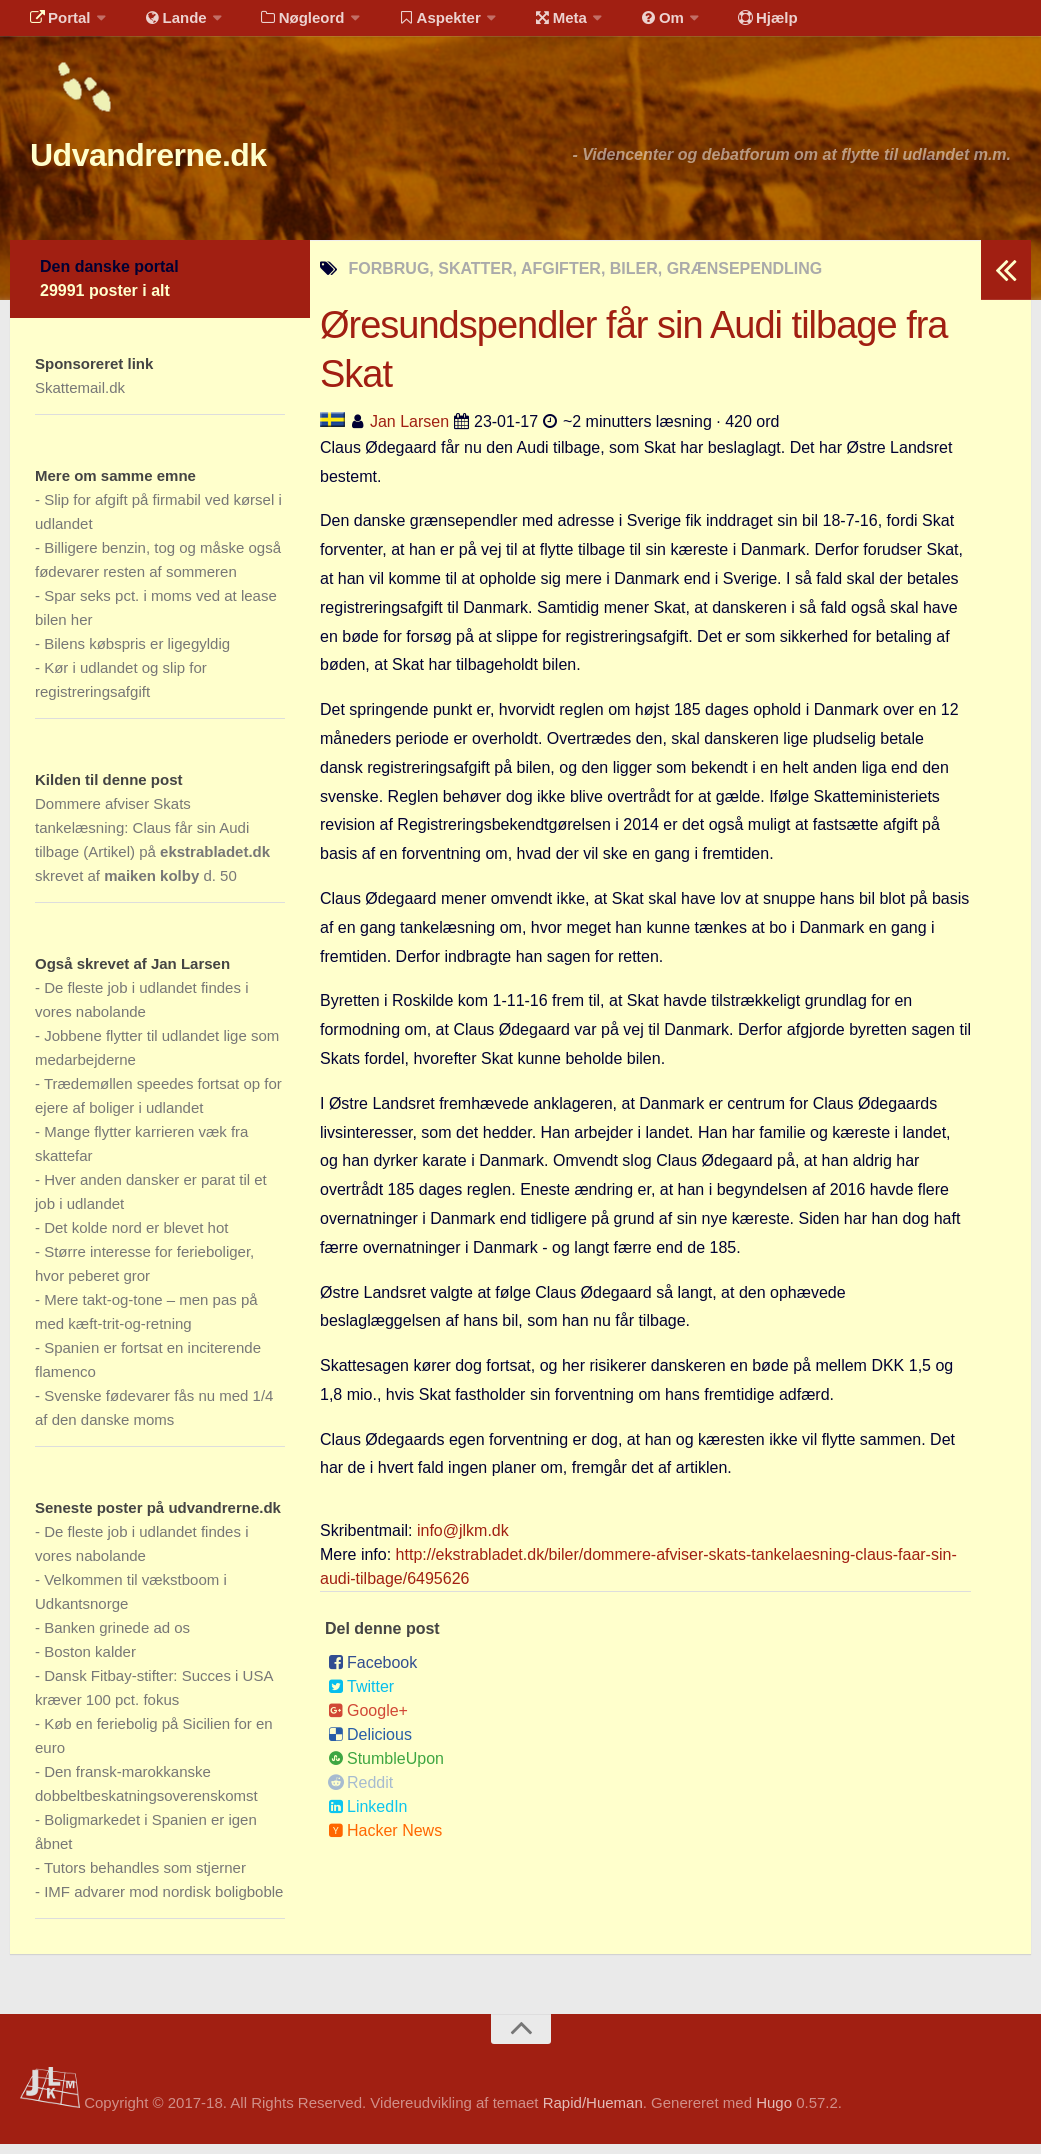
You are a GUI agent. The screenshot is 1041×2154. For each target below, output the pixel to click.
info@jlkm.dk (463, 1540)
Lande (163, 24)
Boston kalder (90, 1661)
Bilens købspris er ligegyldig (137, 653)
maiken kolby (151, 885)
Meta (526, 24)
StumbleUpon (386, 1768)
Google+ (368, 1720)
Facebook (372, 1672)
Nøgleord (282, 24)
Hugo (774, 2112)
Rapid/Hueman (593, 2112)
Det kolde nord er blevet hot (136, 1237)
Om (620, 24)
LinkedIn (368, 1816)
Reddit (360, 1792)
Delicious (370, 1744)
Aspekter (413, 24)
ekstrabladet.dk (215, 861)
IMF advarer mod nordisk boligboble (163, 1901)
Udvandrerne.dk (186, 159)
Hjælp (715, 24)
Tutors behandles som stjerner (145, 1877)
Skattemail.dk (80, 397)
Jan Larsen (409, 431)
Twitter (361, 1696)
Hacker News (385, 1840)
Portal (56, 24)
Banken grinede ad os (117, 1637)
